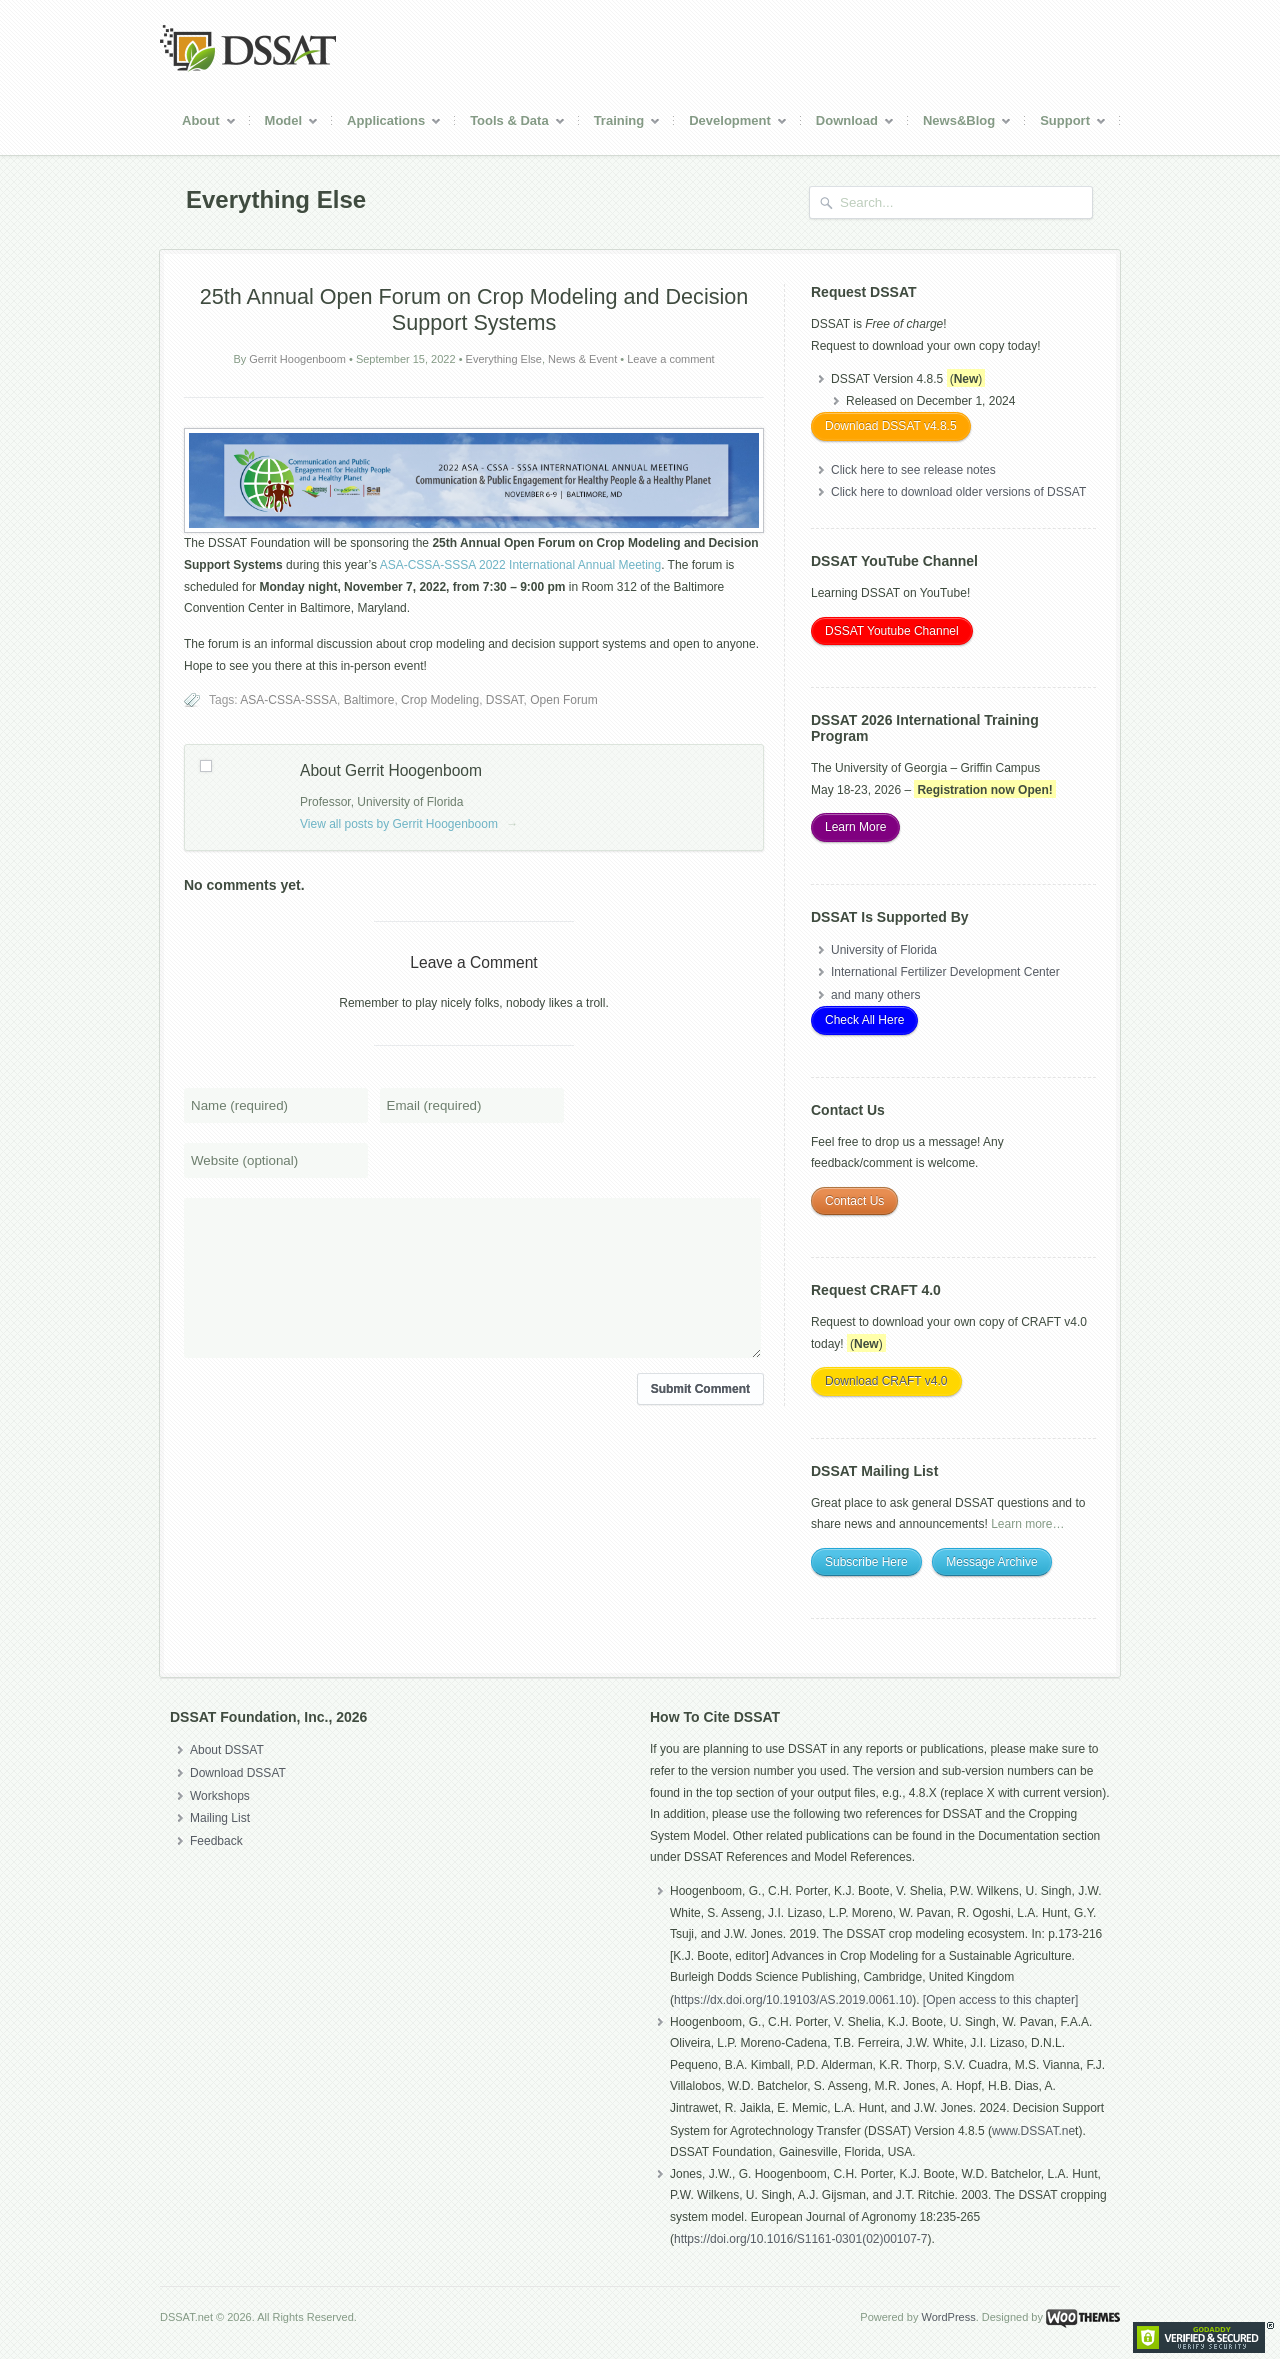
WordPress (948, 2317)
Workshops (220, 1796)
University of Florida (884, 950)
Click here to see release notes (913, 470)
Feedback (216, 1841)
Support (1066, 123)
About (202, 123)
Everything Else (504, 359)
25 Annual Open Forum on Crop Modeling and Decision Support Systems (474, 309)
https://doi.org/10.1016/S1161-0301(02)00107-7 (801, 2239)
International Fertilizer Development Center (945, 972)
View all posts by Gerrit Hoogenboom (409, 824)
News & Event (582, 359)
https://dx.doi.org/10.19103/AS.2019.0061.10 (793, 2000)
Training (620, 123)
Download (848, 123)
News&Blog (960, 123)
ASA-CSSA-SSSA (288, 700)
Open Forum (563, 700)
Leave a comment (670, 359)
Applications (387, 123)
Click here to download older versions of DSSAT (958, 492)
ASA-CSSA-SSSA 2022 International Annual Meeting (521, 565)
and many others (875, 995)
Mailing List (220, 1818)
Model (285, 123)
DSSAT (505, 700)
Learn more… (1027, 1524)
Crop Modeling (440, 700)
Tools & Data (510, 123)
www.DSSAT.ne (1033, 2131)
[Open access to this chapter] (1000, 2000)
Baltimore (369, 700)
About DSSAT (227, 1750)
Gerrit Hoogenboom (297, 359)
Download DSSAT (238, 1773)
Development (731, 123)
